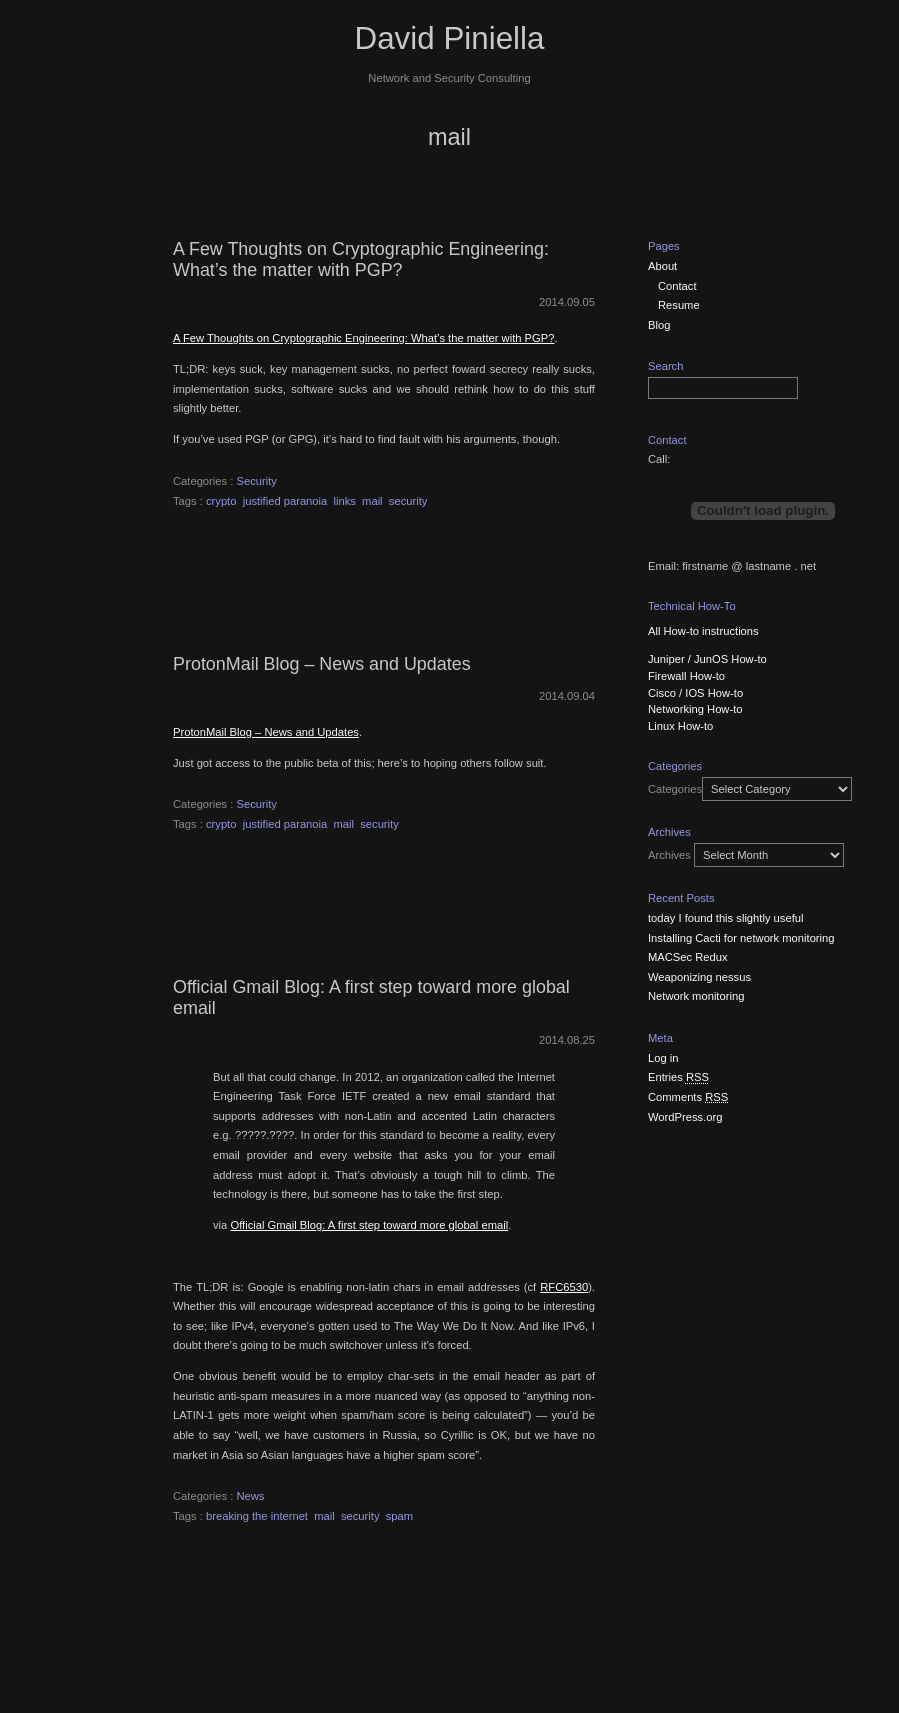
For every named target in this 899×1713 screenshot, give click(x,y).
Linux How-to (680, 726)
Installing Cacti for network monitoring (741, 938)
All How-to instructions (703, 631)
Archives (669, 855)
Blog (659, 325)
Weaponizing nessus (699, 977)
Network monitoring (696, 996)
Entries (678, 1077)
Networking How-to (695, 709)
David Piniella (450, 38)
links (344, 501)
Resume (679, 305)
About (662, 266)
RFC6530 (564, 1287)
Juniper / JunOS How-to (707, 659)
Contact (677, 286)
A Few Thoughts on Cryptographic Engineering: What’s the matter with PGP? (361, 259)
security (408, 501)
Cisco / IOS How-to (695, 693)
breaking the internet (257, 1516)
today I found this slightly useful (725, 918)
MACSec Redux (688, 957)
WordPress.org (685, 1117)
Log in (663, 1058)
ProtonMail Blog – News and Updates (322, 664)
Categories (675, 789)
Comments (688, 1097)
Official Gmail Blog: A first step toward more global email (369, 1225)
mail (372, 501)
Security (256, 481)
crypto (221, 501)
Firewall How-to (686, 676)
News (250, 1496)
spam (399, 1516)
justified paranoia (285, 501)
